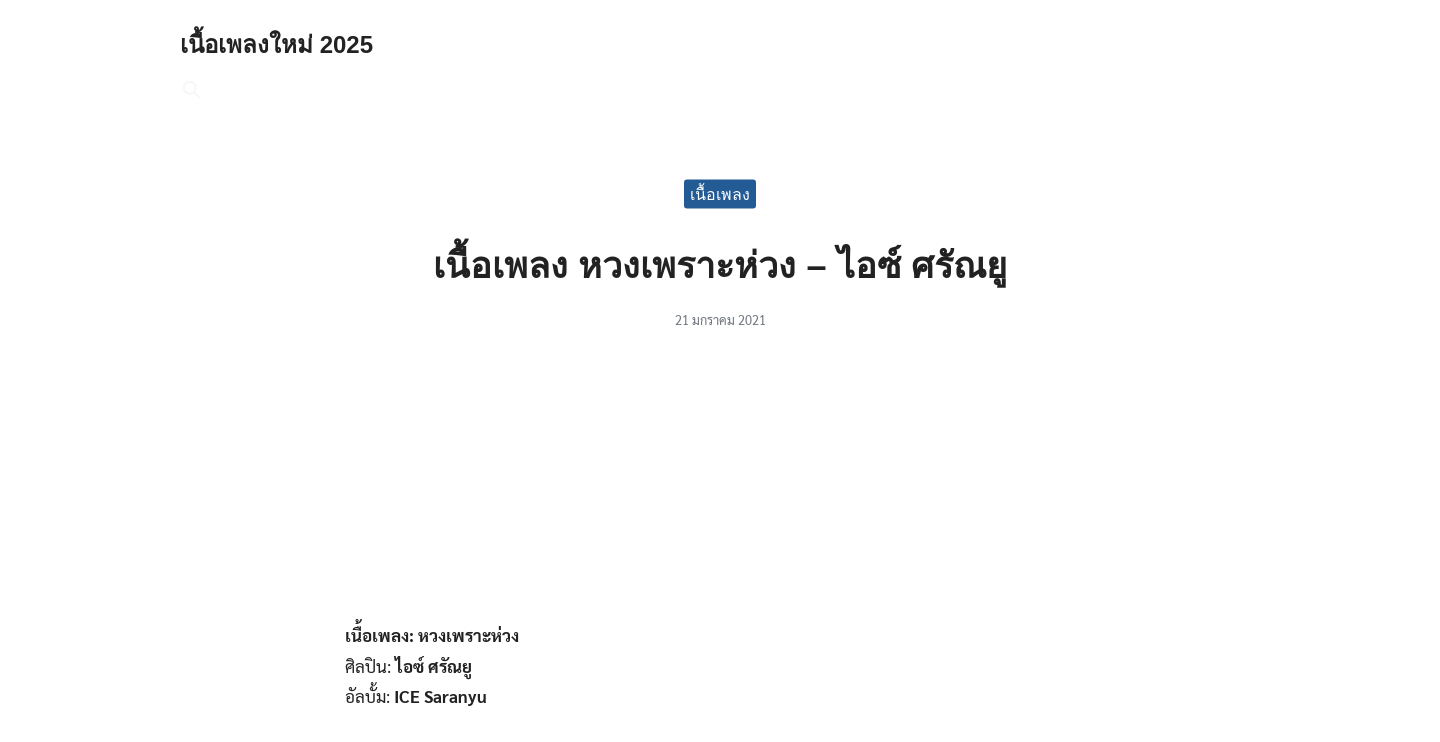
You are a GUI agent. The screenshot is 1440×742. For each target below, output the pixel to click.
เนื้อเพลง (720, 193)
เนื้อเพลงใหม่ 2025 (276, 44)
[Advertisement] (720, 487)
